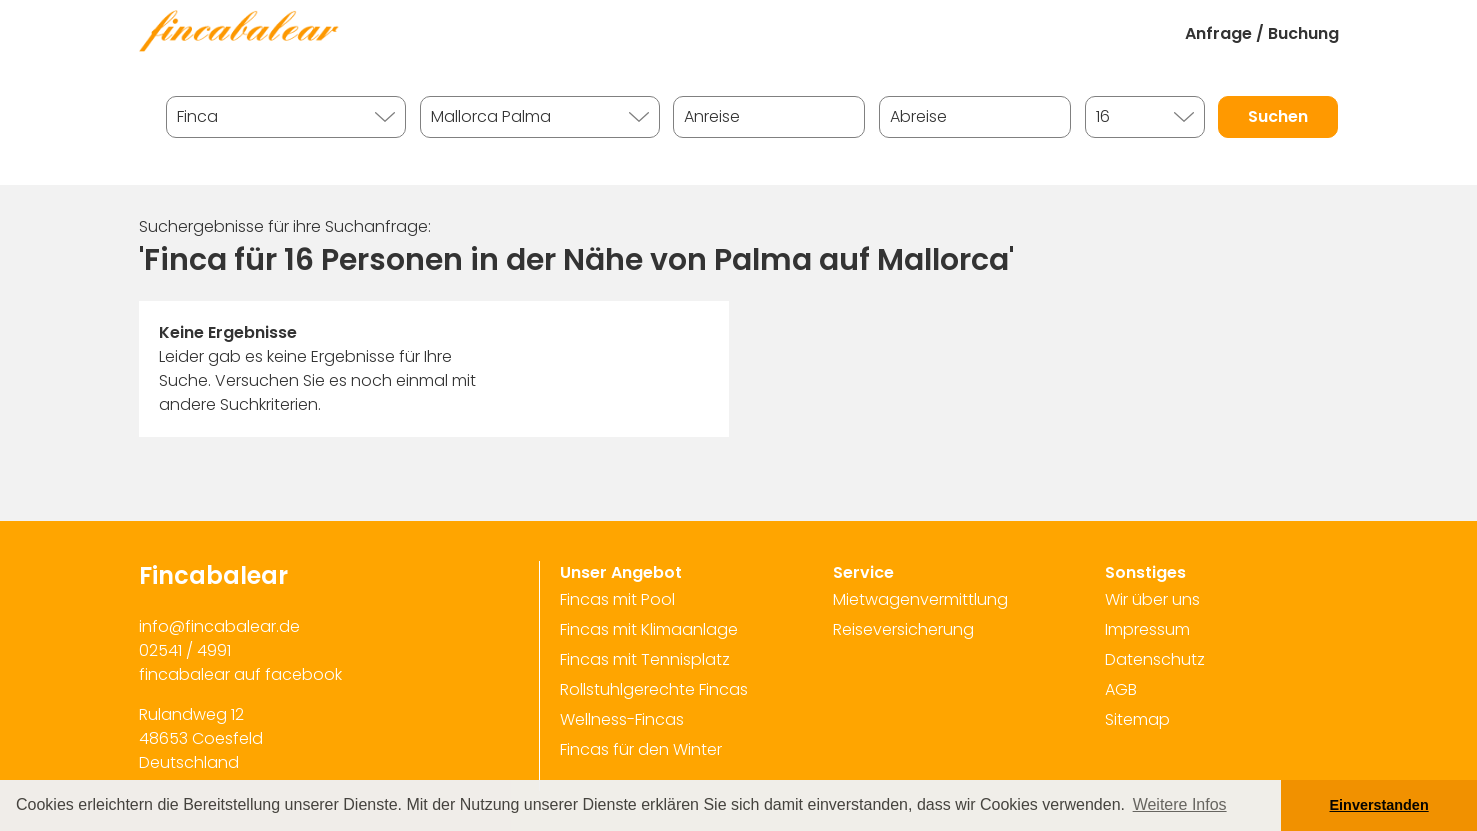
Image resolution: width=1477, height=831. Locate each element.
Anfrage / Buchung (1262, 33)
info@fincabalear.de (219, 626)
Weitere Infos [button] (1180, 804)
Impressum (1147, 629)
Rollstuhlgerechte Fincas (654, 689)
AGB (1121, 689)
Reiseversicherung (903, 629)
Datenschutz (1155, 659)
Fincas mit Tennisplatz (645, 659)
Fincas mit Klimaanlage (649, 629)
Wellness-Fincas (622, 719)
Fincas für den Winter (641, 749)
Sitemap (1137, 719)
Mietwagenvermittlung (920, 599)
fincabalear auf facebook (240, 674)
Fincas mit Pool (617, 599)
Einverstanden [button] (1379, 805)
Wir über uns (1152, 599)
